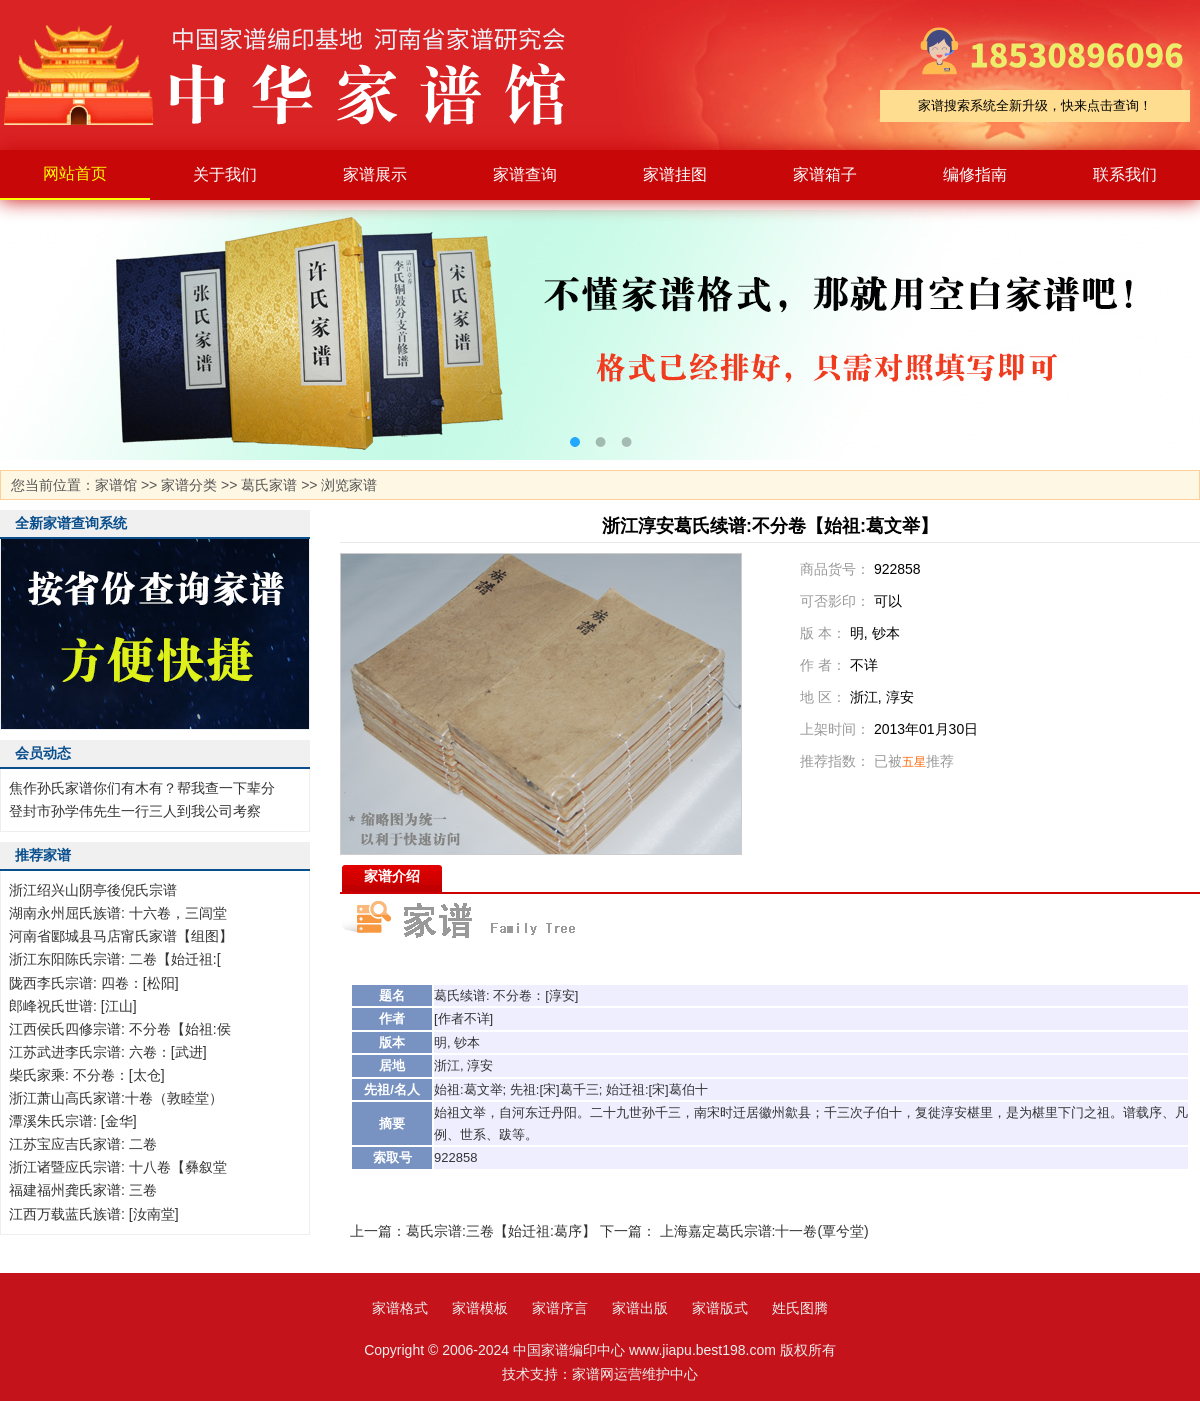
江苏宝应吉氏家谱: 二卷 (83, 1144)
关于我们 (225, 174)
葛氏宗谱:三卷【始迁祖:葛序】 (501, 1231)
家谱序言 (560, 1308)
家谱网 (593, 1374)
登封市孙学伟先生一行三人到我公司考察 (135, 811)
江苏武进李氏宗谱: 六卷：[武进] (108, 1052)
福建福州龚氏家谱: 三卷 (83, 1190)
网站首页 (75, 173)
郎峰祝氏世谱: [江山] (73, 1006)
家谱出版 (640, 1308)
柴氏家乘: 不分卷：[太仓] (87, 1075)
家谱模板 (480, 1308)
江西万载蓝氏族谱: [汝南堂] (94, 1214)
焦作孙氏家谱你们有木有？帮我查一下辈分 (142, 788)
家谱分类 (189, 485)
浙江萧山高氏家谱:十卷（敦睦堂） (116, 1098)
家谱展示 (375, 174)
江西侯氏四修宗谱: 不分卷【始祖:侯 (120, 1029)
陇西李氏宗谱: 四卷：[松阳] (94, 983)
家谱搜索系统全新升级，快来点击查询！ (1035, 105)
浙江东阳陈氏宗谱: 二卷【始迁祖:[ (115, 959)
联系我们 (1125, 174)
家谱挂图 (675, 174)
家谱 (300, 75)
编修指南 (975, 174)
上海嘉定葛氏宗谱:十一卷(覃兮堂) (764, 1231)
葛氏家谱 (269, 485)
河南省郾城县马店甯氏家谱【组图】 (121, 936)
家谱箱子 (825, 174)
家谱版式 (720, 1308)
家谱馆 (116, 485)
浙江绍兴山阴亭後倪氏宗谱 (93, 890)
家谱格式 (400, 1308)
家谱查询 (525, 174)
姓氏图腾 (800, 1308)
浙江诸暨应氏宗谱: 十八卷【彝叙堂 (118, 1167)
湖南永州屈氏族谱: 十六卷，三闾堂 (118, 913)
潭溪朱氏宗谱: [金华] (73, 1121)
